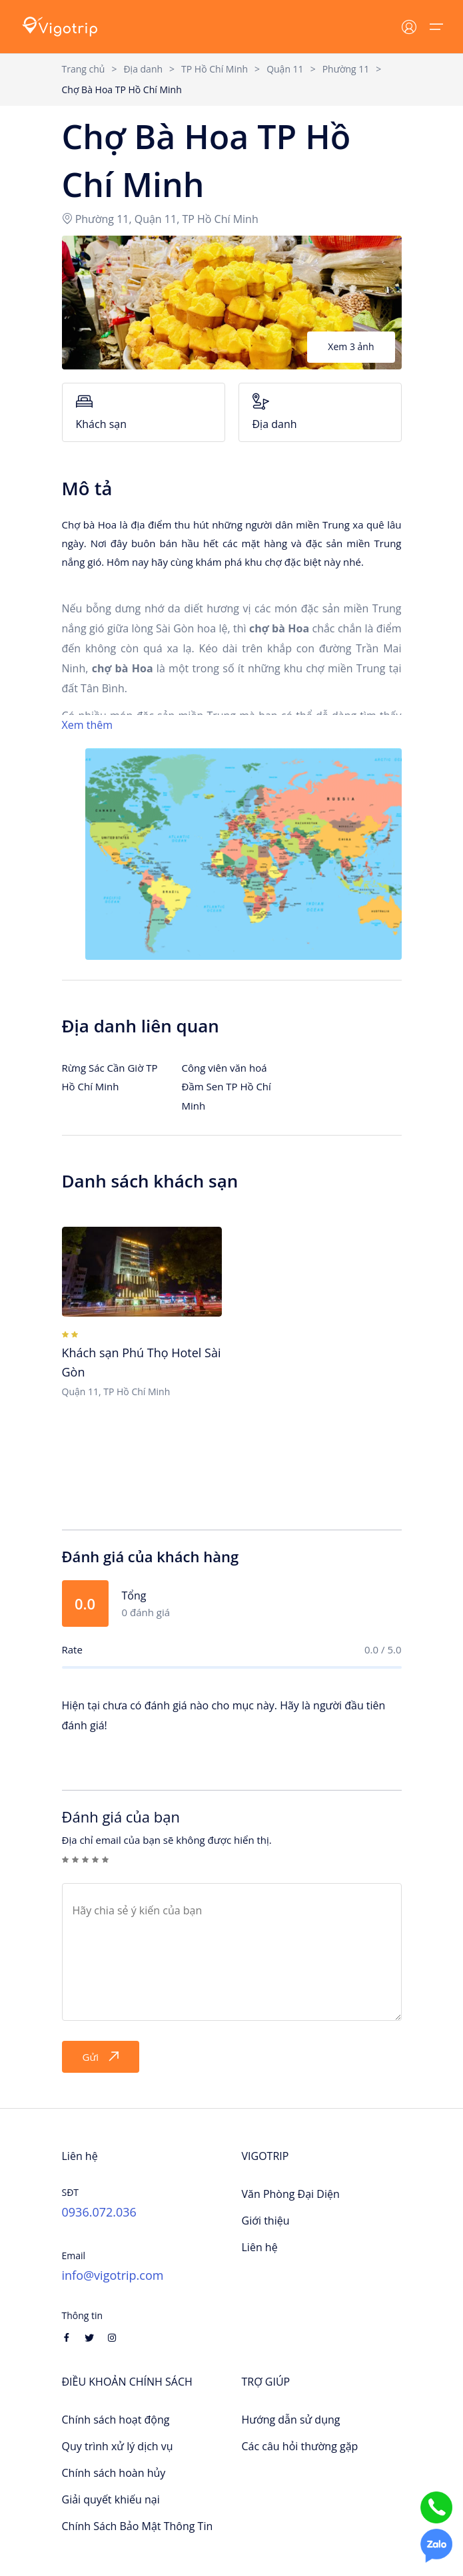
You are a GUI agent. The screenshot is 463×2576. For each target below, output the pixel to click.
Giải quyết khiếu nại (111, 2499)
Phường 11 (346, 69)
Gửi (101, 2056)
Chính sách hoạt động (116, 2419)
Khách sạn (143, 412)
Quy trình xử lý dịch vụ (117, 2446)
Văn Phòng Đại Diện (291, 2194)
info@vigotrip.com (113, 2275)
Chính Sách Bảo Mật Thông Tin (137, 2526)
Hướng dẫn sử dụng (291, 2419)
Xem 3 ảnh (351, 346)
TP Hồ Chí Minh (214, 69)
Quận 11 (285, 69)
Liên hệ (260, 2247)
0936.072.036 (99, 2212)
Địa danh (143, 69)
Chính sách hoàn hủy (114, 2473)
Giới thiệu (266, 2220)
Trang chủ (83, 69)
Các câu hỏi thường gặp (300, 2446)
